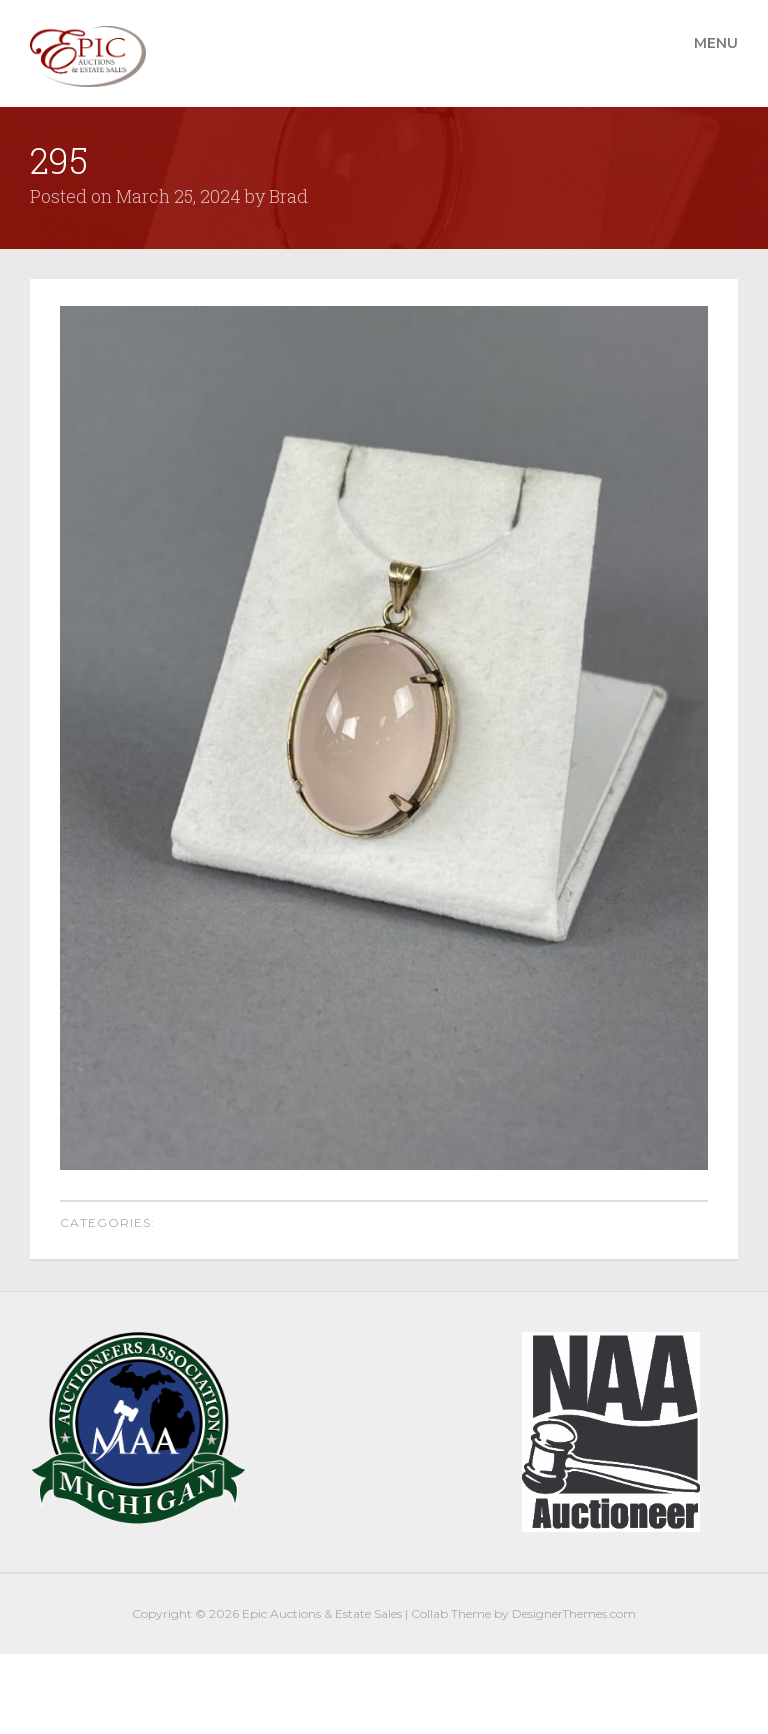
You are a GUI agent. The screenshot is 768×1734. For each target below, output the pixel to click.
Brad (288, 196)
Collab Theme (451, 1613)
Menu (716, 43)
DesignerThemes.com (574, 1613)
